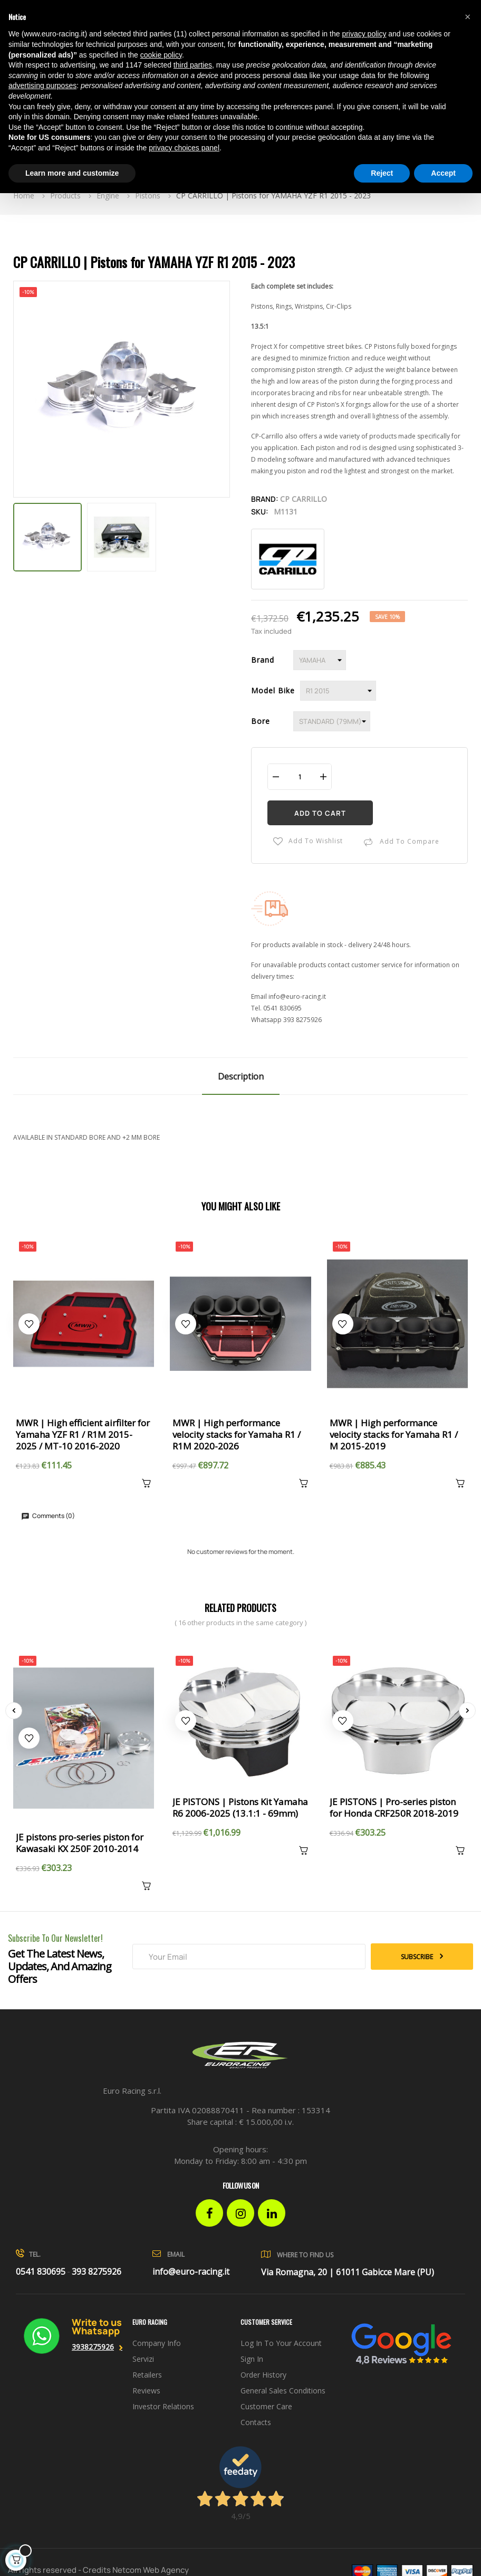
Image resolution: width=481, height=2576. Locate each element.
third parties (193, 65)
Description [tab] (241, 1076)
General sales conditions (282, 2391)
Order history (263, 2375)
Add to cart (320, 813)
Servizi (143, 2359)
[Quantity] (299, 776)
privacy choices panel (184, 148)
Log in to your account (281, 2343)
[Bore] (331, 721)
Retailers (147, 2375)
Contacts (255, 2422)
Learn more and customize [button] (72, 173)
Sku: (259, 512)
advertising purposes (42, 85)
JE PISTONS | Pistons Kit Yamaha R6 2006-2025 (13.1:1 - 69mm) (240, 1807)
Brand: (264, 499)
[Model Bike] (338, 691)
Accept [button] (443, 173)
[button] (467, 16)
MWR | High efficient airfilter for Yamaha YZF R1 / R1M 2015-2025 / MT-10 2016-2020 (83, 1434)
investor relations (163, 2406)
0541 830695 (282, 1008)
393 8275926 (302, 1019)
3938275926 (93, 2347)
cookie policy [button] (161, 55)
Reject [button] (382, 173)
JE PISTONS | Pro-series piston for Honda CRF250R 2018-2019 (394, 1807)
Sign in (251, 2359)
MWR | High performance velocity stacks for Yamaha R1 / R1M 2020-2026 (236, 1434)
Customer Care (266, 2406)
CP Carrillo (303, 499)
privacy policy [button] (364, 34)
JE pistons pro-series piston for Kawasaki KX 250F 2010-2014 (79, 1843)
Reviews (146, 2391)
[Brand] (319, 660)
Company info (156, 2343)
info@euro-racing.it (297, 996)
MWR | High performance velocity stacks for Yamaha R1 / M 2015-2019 (394, 1434)
